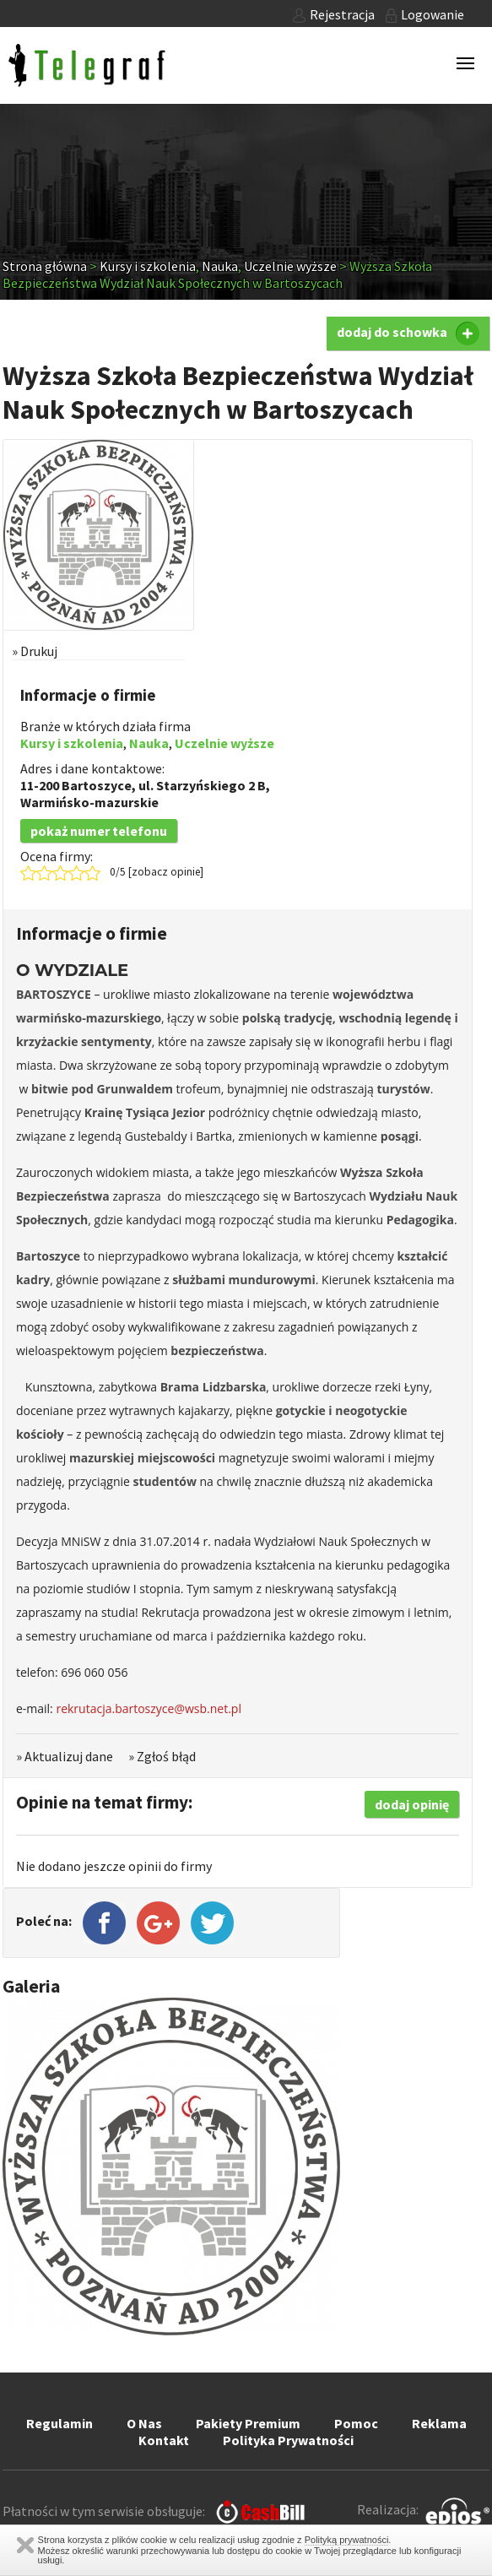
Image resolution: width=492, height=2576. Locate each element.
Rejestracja (334, 14)
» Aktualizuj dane (64, 1756)
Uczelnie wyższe (290, 266)
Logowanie (425, 14)
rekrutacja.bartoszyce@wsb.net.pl (148, 1708)
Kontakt (163, 2440)
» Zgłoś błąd (162, 1756)
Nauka (220, 266)
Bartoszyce (97, 785)
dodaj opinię (412, 1804)
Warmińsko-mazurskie (89, 802)
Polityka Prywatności (288, 2440)
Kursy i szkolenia (148, 266)
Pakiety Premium (248, 2423)
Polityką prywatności (347, 2540)
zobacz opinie (166, 872)
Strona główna (45, 266)
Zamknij (25, 2545)
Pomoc (356, 2423)
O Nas (144, 2423)
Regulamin (59, 2423)
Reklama (439, 2423)
